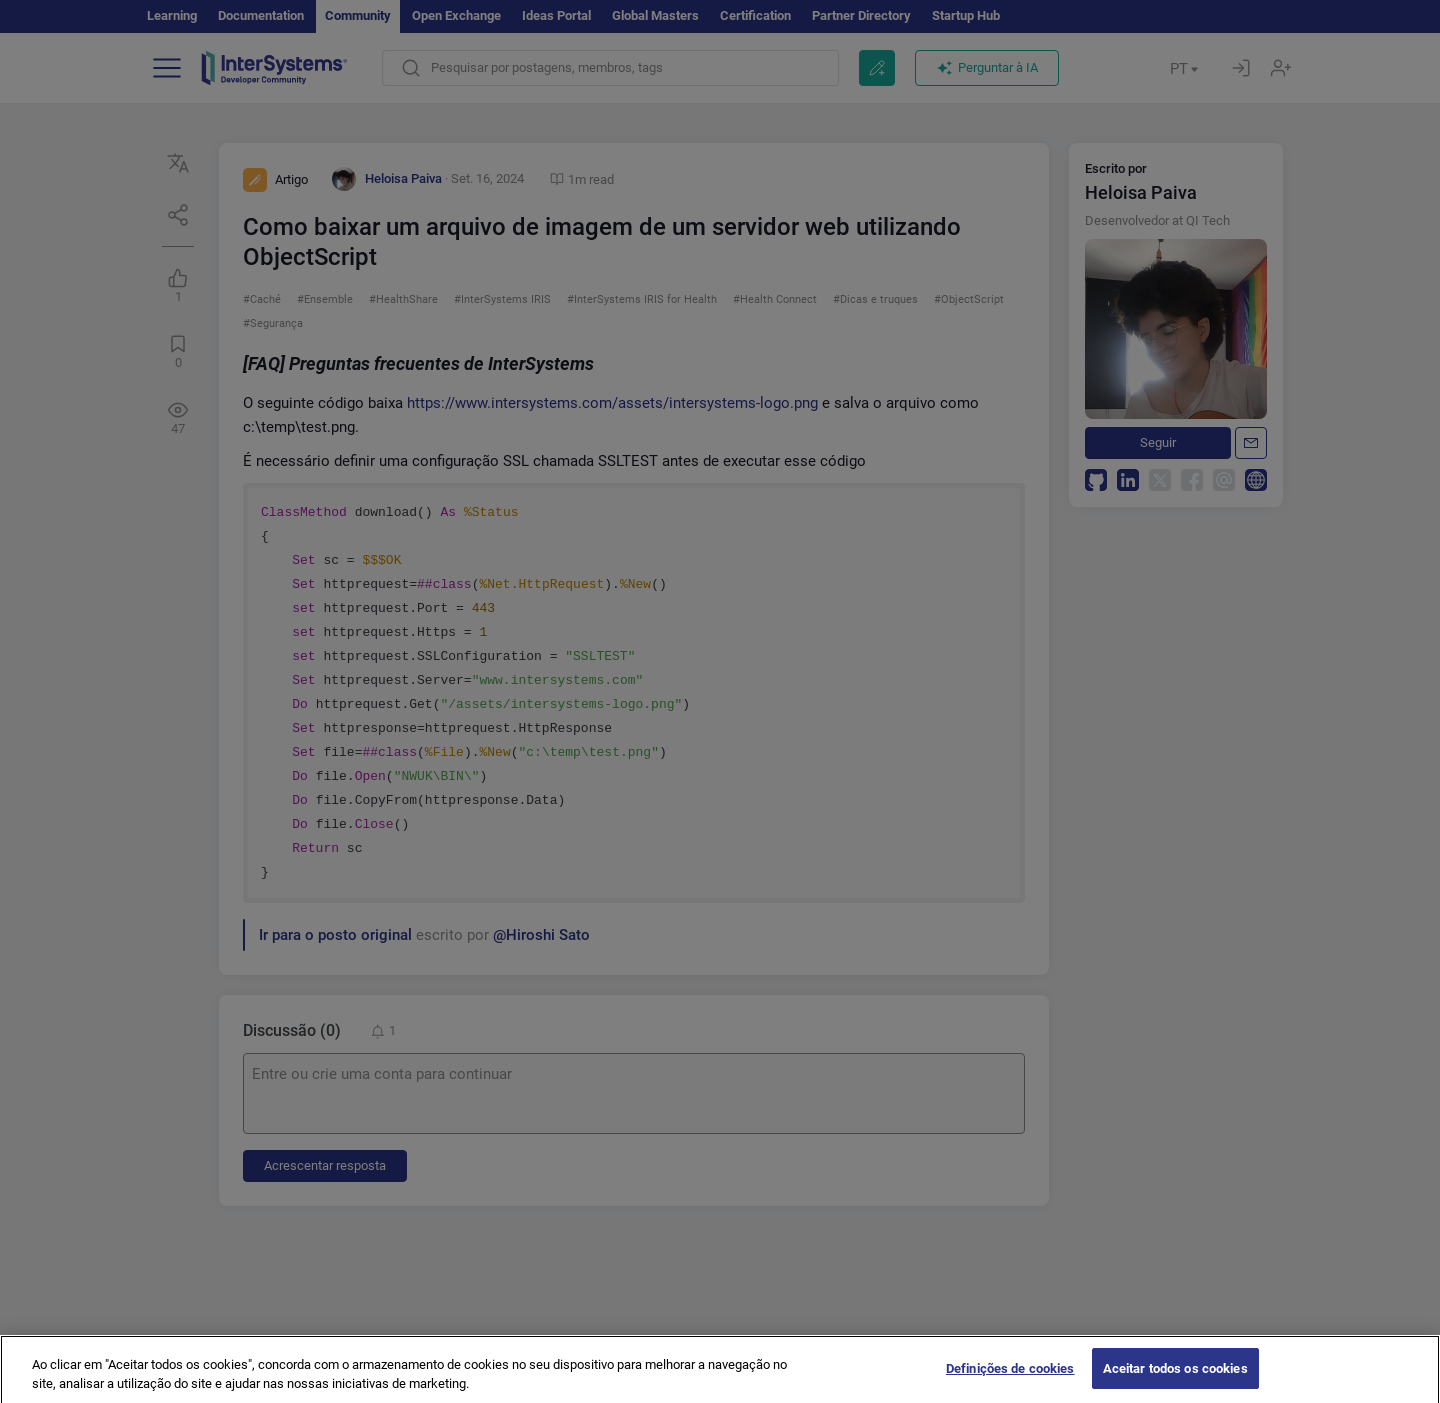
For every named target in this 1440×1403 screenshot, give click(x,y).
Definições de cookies (1010, 1382)
